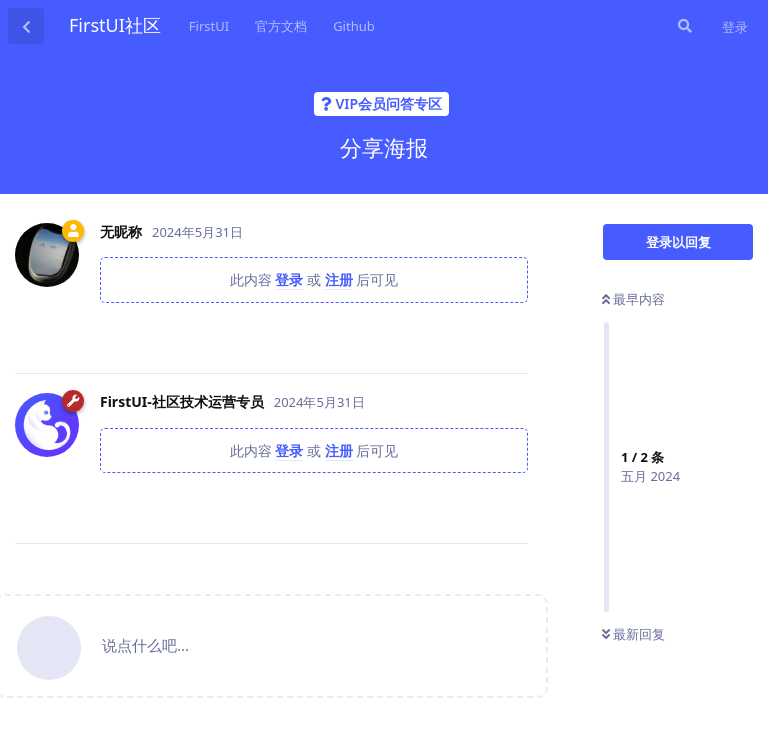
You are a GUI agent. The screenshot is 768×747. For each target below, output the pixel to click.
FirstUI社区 (115, 25)
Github (354, 26)
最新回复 (633, 634)
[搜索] (683, 26)
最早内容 (633, 299)
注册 (339, 279)
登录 (735, 27)
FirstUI (209, 26)
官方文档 (281, 26)
